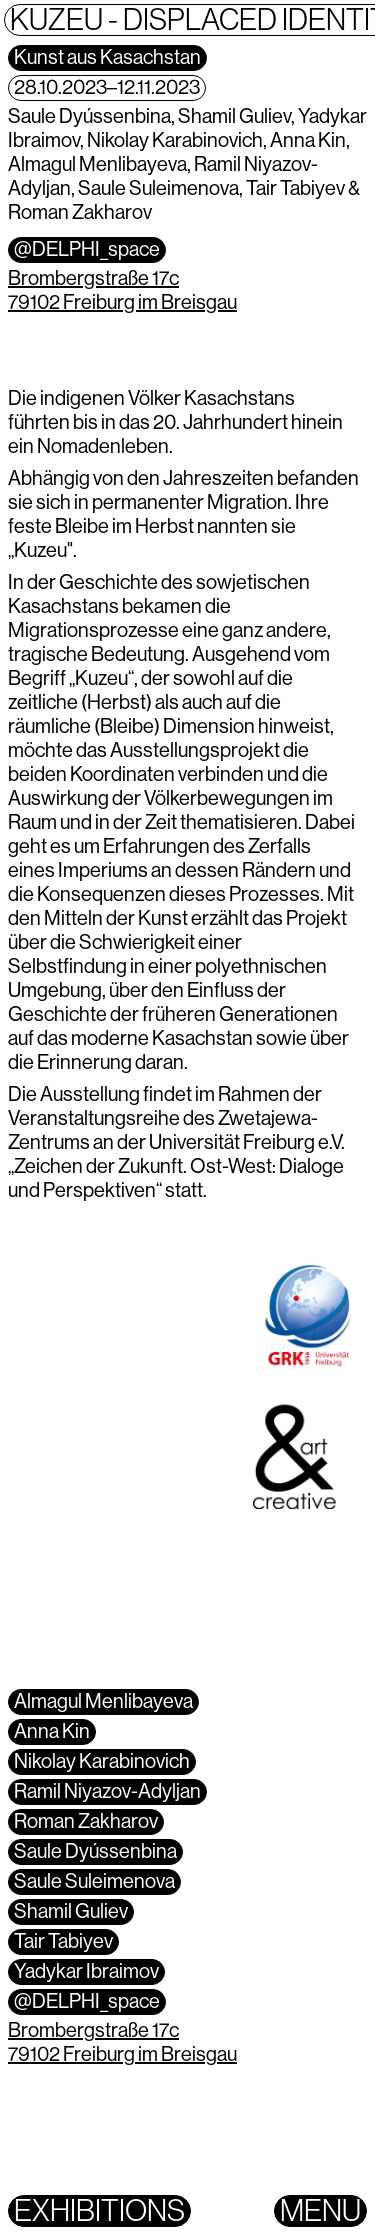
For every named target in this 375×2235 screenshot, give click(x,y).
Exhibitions (99, 2211)
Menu (320, 2211)
